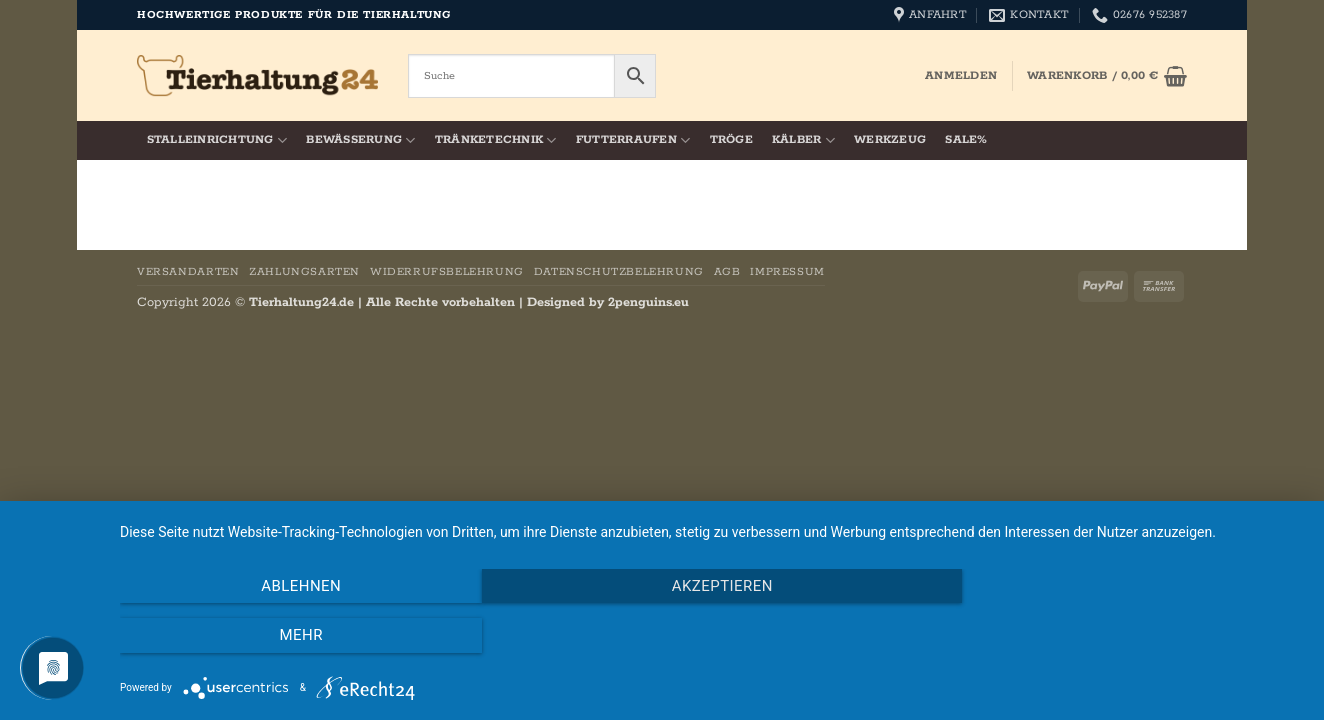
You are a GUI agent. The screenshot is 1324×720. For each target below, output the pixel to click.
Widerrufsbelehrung (447, 272)
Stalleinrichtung (217, 140)
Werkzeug (890, 140)
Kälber (803, 140)
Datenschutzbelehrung (619, 272)
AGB (727, 272)
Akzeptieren (711, 636)
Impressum (787, 272)
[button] (961, 76)
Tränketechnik (496, 140)
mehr (1126, 636)
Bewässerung (360, 140)
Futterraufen (633, 140)
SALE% (966, 140)
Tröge (731, 140)
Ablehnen (298, 636)
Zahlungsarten (304, 272)
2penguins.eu (648, 302)
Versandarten (188, 272)
